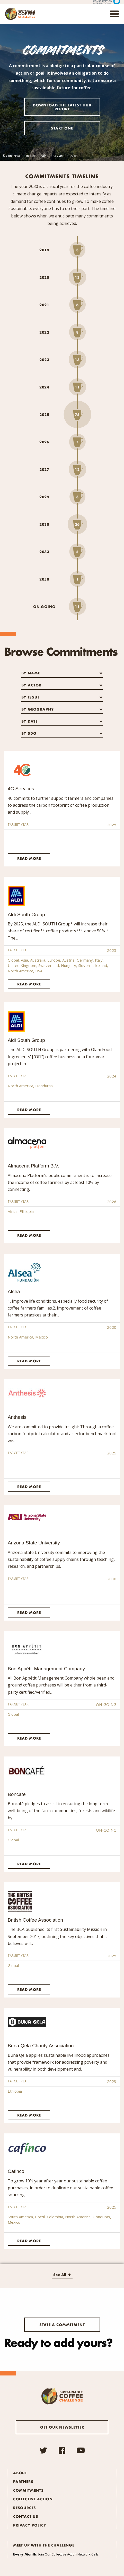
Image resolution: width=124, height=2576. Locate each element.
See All (62, 2274)
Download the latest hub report (62, 107)
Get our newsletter (62, 2427)
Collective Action (33, 2499)
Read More (29, 858)
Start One (62, 128)
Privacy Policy (29, 2525)
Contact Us (25, 2516)
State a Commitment (62, 2324)
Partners (23, 2481)
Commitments (28, 2490)
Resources (24, 2507)
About (20, 2472)
